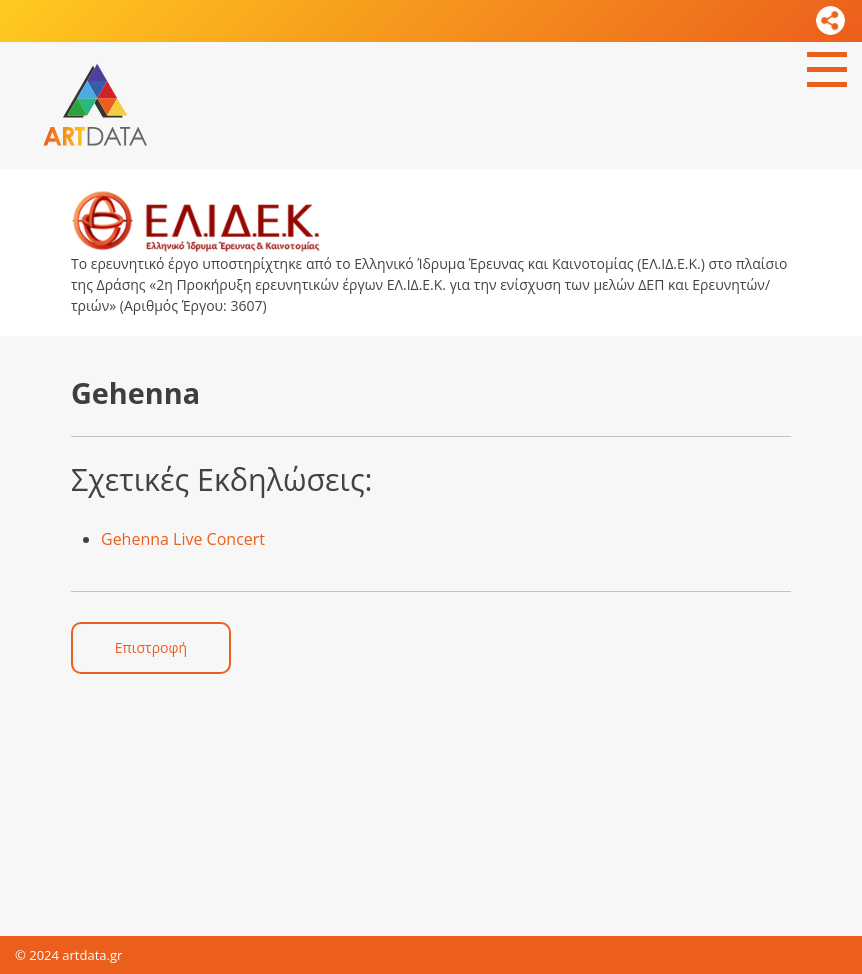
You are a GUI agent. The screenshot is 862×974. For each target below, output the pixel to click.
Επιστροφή (151, 647)
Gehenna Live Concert (183, 539)
